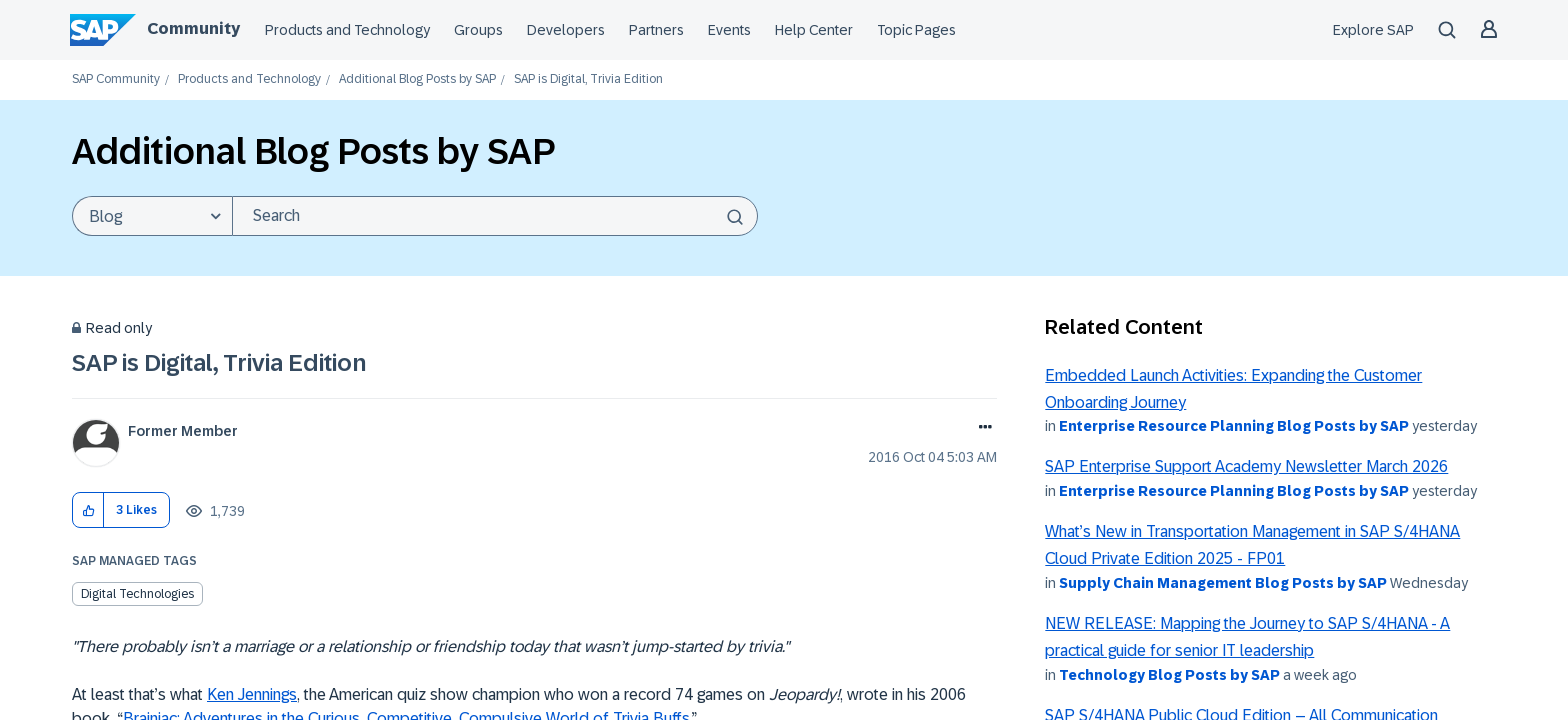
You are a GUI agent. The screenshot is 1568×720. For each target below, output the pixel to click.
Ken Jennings (252, 694)
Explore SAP (1373, 30)
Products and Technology (347, 30)
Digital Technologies (137, 594)
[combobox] (495, 216)
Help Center (814, 30)
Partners (656, 30)
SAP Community (116, 79)
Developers (566, 30)
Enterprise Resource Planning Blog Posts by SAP (1234, 426)
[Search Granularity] (152, 216)
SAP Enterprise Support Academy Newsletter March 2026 (1246, 466)
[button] (88, 510)
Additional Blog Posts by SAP (417, 79)
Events (729, 30)
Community (193, 28)
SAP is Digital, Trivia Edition (219, 362)
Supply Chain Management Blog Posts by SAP (1223, 583)
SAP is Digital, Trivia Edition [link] (588, 79)
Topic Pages (916, 30)
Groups (478, 30)
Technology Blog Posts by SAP (1169, 675)
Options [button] (981, 429)
